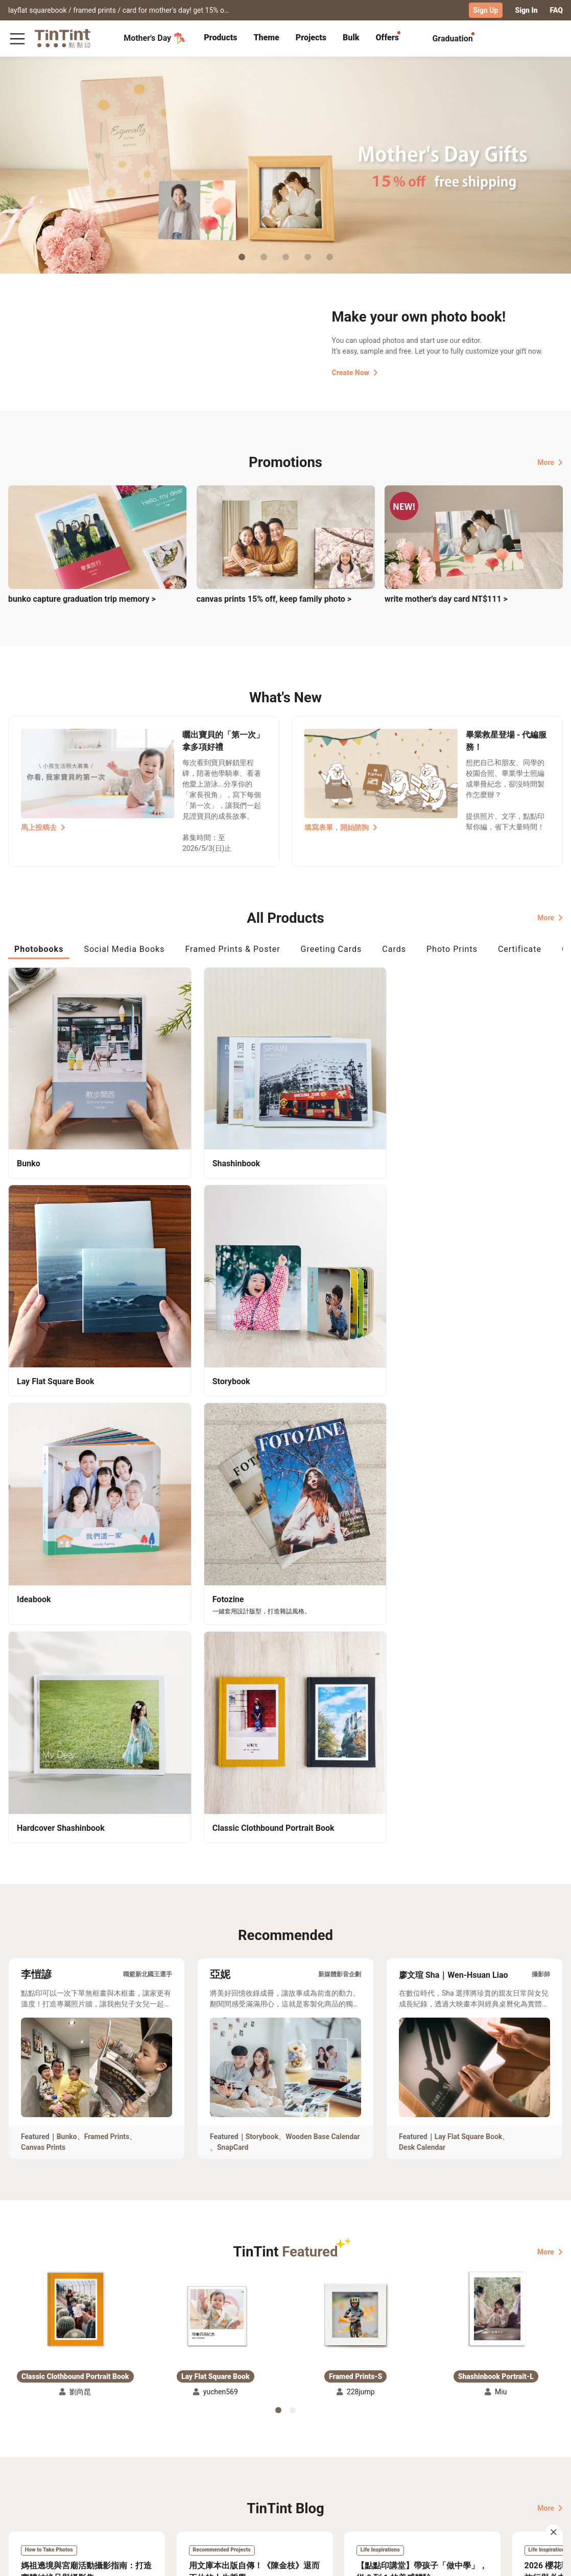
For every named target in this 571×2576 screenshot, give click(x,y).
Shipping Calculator (91, 2468)
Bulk (351, 37)
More (550, 461)
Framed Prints (107, 1594)
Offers (387, 37)
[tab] (220, 38)
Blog (205, 2483)
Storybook (262, 1594)
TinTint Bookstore (272, 2468)
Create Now (355, 372)
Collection (25, 2468)
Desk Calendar (422, 1605)
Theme (266, 37)
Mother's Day (154, 38)
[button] (75, 1768)
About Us (213, 2468)
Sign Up (485, 10)
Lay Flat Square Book (469, 1594)
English (544, 2560)
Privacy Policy (160, 2497)
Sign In (526, 10)
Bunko (67, 1594)
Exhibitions (27, 2483)
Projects (311, 37)
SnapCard (232, 1605)
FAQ (556, 10)
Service (149, 2483)
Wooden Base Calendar (323, 1594)
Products (220, 37)
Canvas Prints (43, 1605)
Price (67, 2483)
